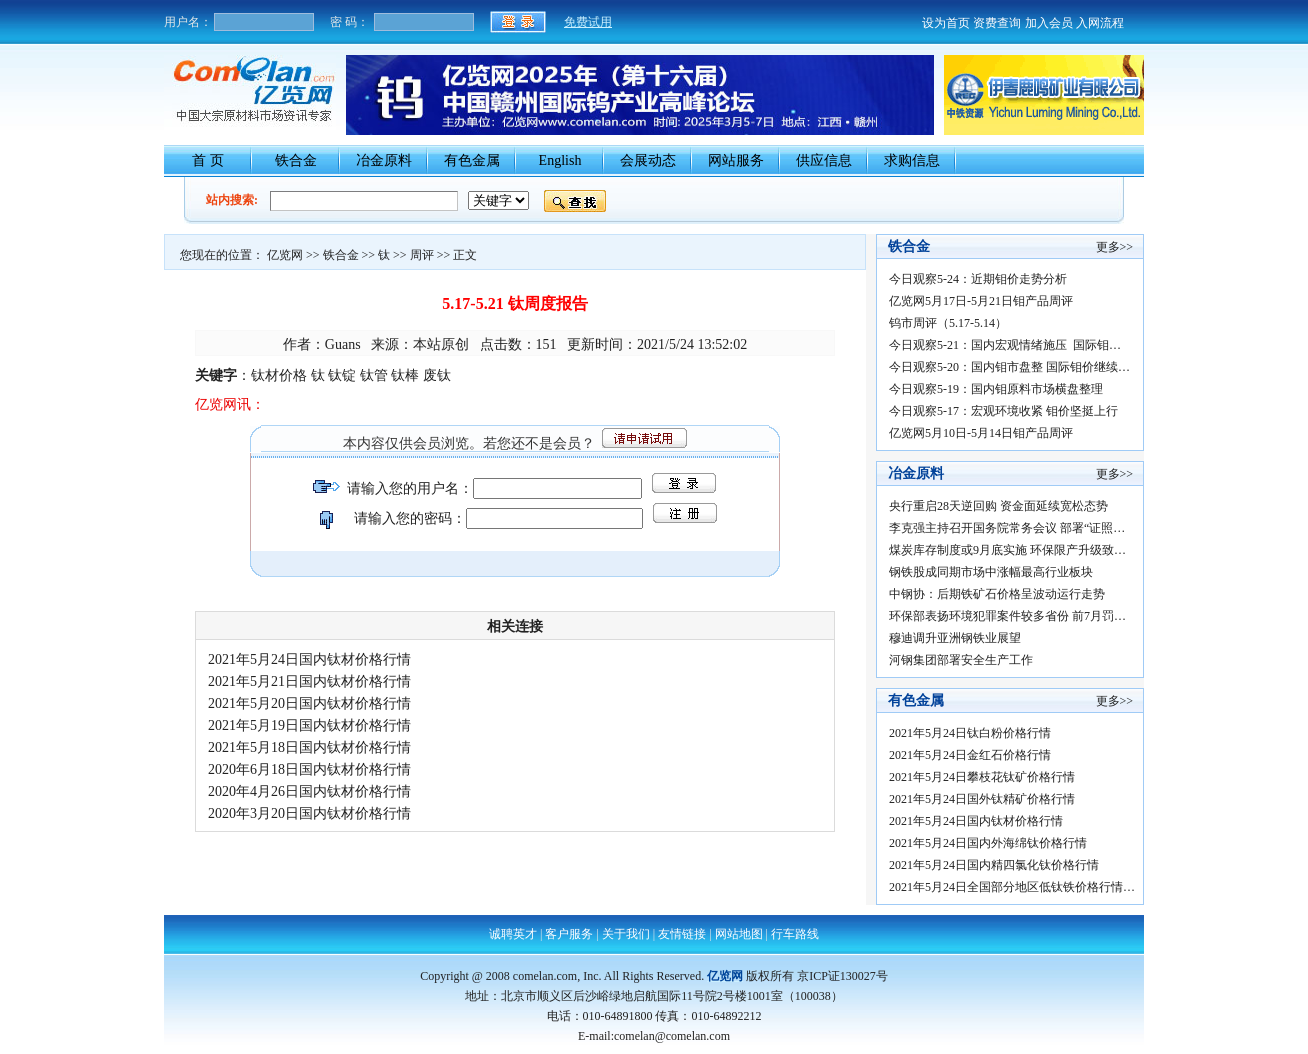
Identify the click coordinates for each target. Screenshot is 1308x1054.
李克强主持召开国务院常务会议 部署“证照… (1007, 528)
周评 (422, 255)
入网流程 (1100, 23)
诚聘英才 (513, 934)
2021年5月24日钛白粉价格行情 (973, 733)
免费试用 (588, 22)
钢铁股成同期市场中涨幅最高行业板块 (991, 572)
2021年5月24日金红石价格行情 (973, 755)
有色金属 (472, 160)
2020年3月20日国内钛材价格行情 (315, 813)
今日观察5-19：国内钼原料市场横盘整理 (996, 389)
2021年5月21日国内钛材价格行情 (315, 681)
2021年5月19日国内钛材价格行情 (315, 725)
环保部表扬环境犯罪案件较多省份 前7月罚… (1007, 616)
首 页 (208, 160)
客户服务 (569, 934)
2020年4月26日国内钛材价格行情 (315, 791)
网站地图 (739, 934)
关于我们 (626, 934)
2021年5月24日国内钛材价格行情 (315, 659)
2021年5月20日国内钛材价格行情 (315, 703)
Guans (343, 344)
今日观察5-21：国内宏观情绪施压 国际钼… (1005, 345)
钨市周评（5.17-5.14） (948, 323)
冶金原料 (384, 160)
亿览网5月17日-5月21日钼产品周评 (981, 301)
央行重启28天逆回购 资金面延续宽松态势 (998, 506)
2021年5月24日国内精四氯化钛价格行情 (997, 865)
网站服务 (736, 160)
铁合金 (296, 160)
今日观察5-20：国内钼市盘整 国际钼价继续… (1009, 367)
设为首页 (946, 23)
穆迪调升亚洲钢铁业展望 (955, 638)
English (560, 160)
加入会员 (1049, 23)
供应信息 (824, 160)
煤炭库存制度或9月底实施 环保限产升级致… (1007, 550)
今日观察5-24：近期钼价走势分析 (978, 279)
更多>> (1115, 247)
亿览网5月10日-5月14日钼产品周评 (981, 433)
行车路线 (795, 934)
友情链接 (682, 934)
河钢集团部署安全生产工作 (961, 660)
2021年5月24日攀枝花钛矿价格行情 (986, 777)
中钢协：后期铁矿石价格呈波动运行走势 (997, 594)
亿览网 (285, 255)
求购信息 (912, 160)
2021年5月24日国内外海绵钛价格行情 (991, 843)
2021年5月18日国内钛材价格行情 (315, 747)
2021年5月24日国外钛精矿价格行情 (986, 799)
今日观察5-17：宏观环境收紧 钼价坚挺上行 (1003, 411)
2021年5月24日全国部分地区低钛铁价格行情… (1012, 887)
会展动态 (648, 160)
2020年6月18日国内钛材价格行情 (315, 769)
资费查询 (997, 23)
